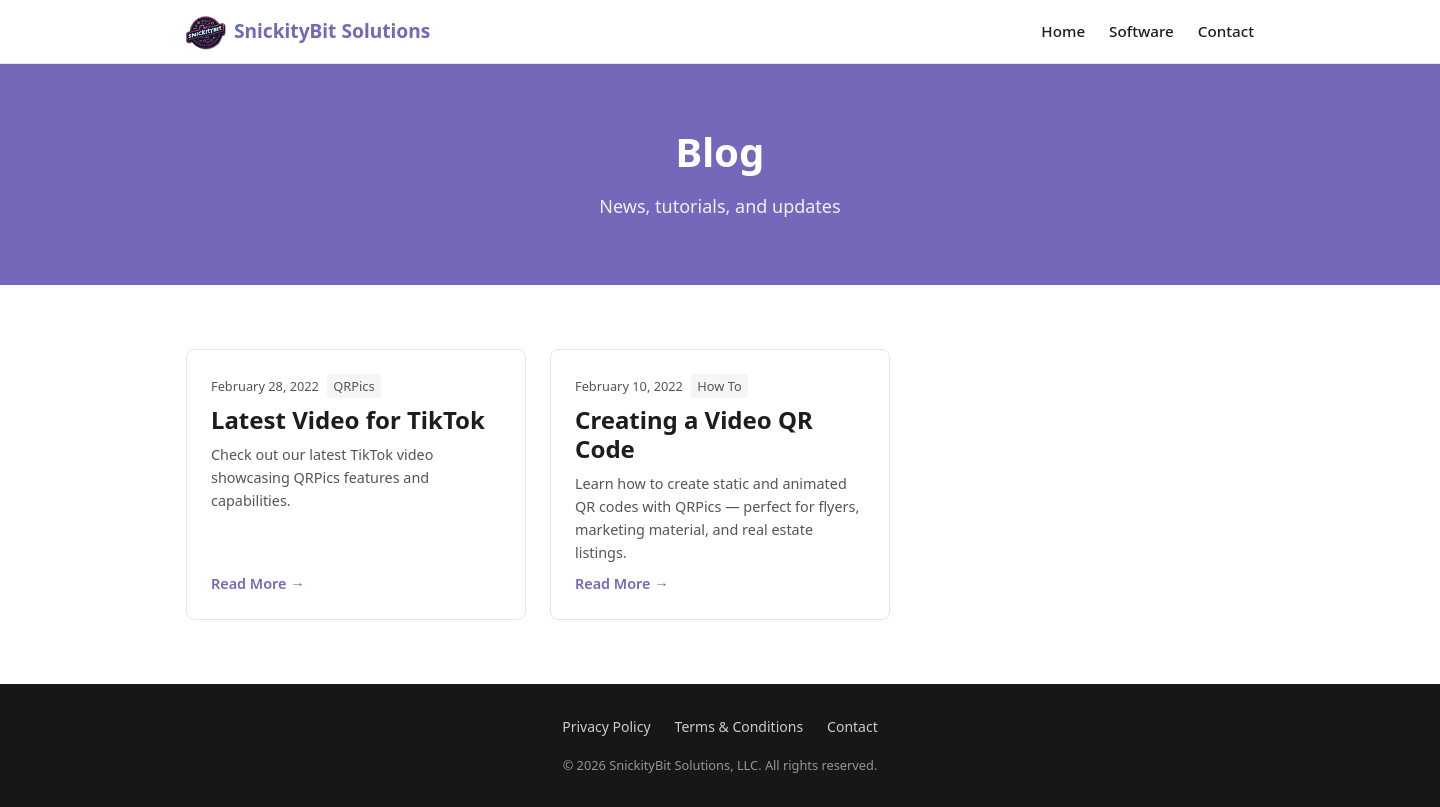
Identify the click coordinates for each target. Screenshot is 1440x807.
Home (1063, 31)
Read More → (258, 583)
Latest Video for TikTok (348, 419)
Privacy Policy (606, 726)
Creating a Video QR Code (694, 434)
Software (1141, 31)
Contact (1226, 31)
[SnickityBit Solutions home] (308, 32)
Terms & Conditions (739, 726)
